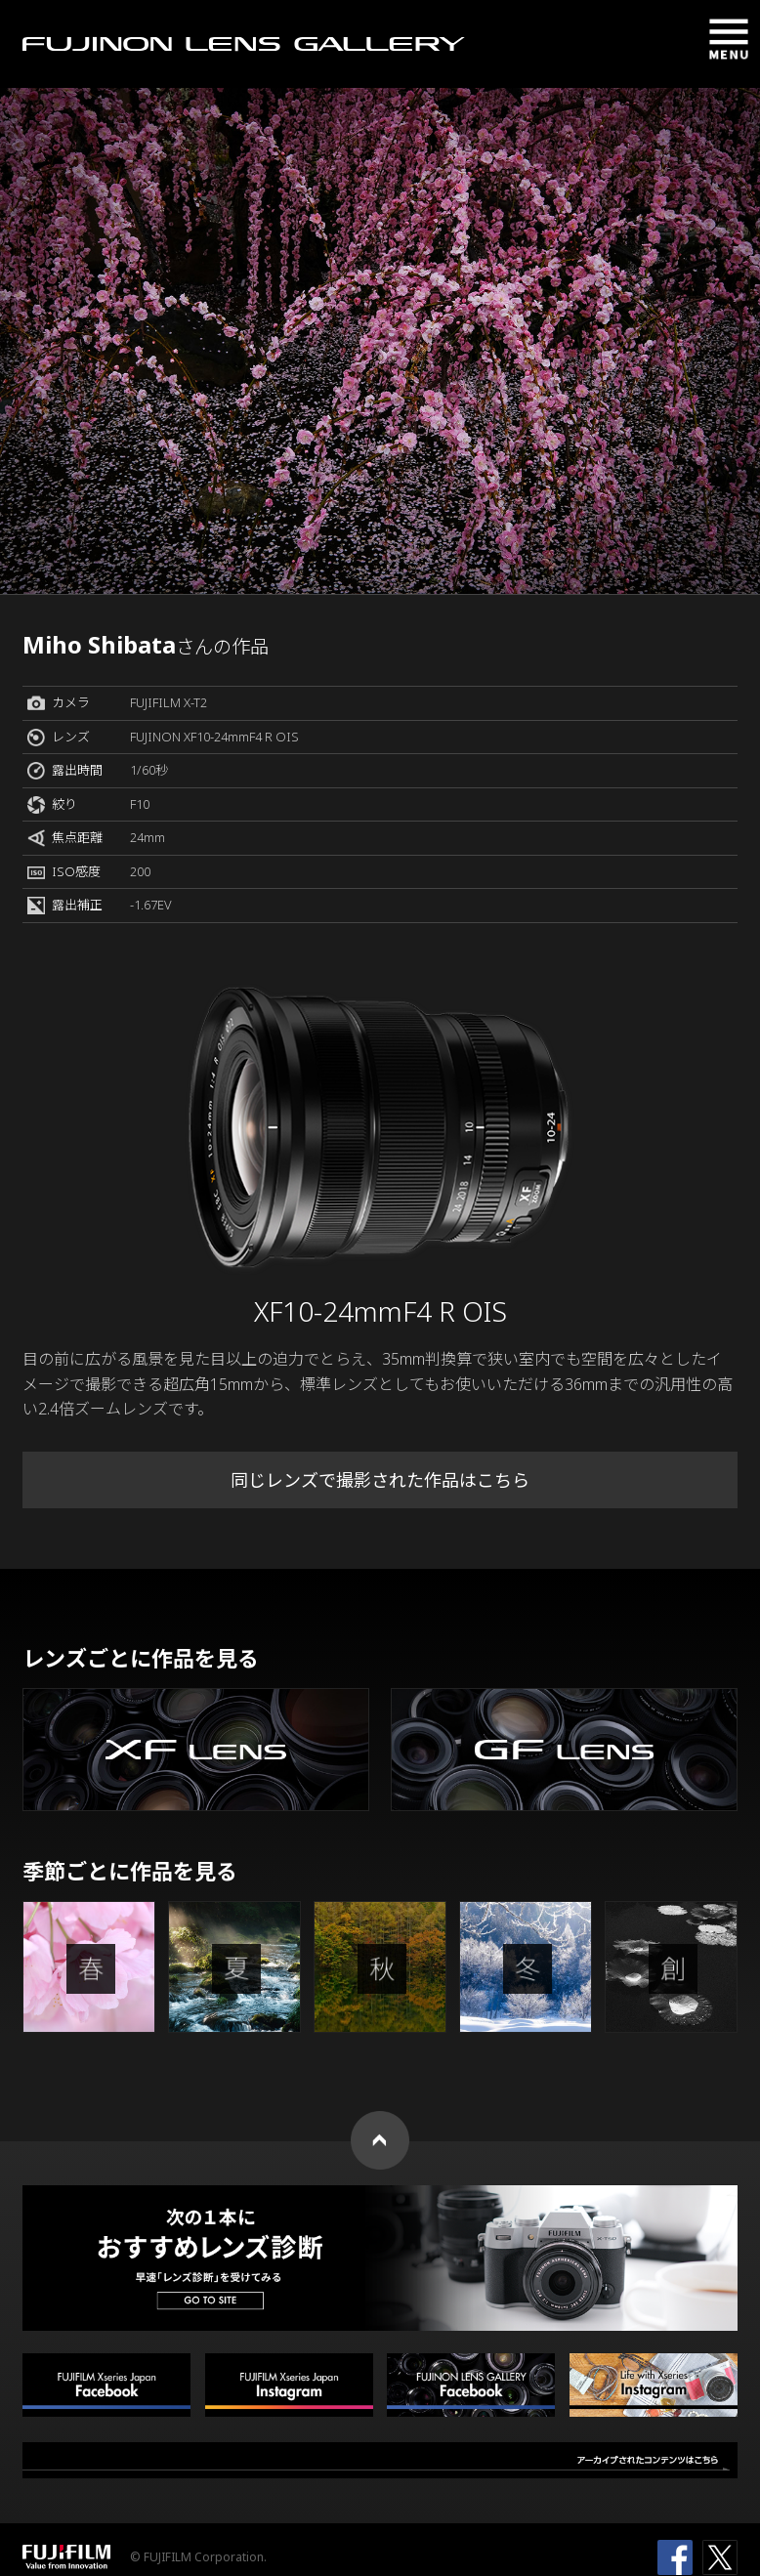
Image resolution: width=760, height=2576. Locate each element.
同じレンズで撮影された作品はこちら (380, 1480)
